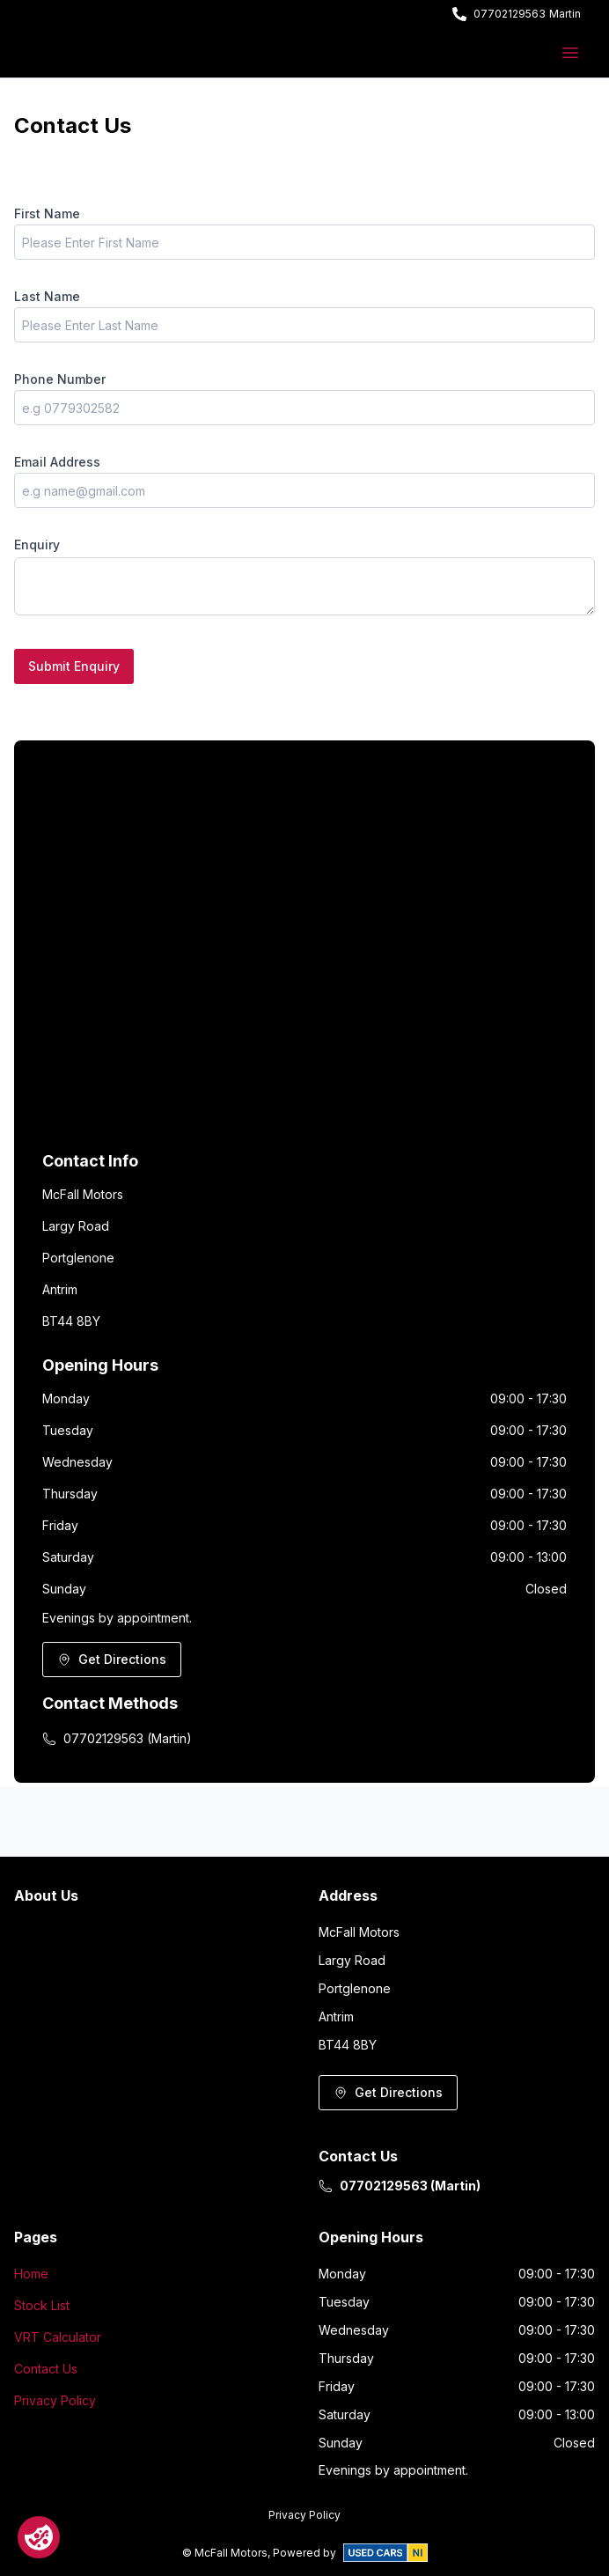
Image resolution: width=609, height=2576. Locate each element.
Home (31, 2273)
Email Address (57, 461)
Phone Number (60, 379)
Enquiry (37, 544)
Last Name (47, 296)
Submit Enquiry (74, 666)
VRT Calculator (57, 2336)
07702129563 (509, 13)
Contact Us (45, 2368)
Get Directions (111, 1659)
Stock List (42, 2305)
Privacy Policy (55, 2400)
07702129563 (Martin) (117, 1738)
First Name (47, 213)
